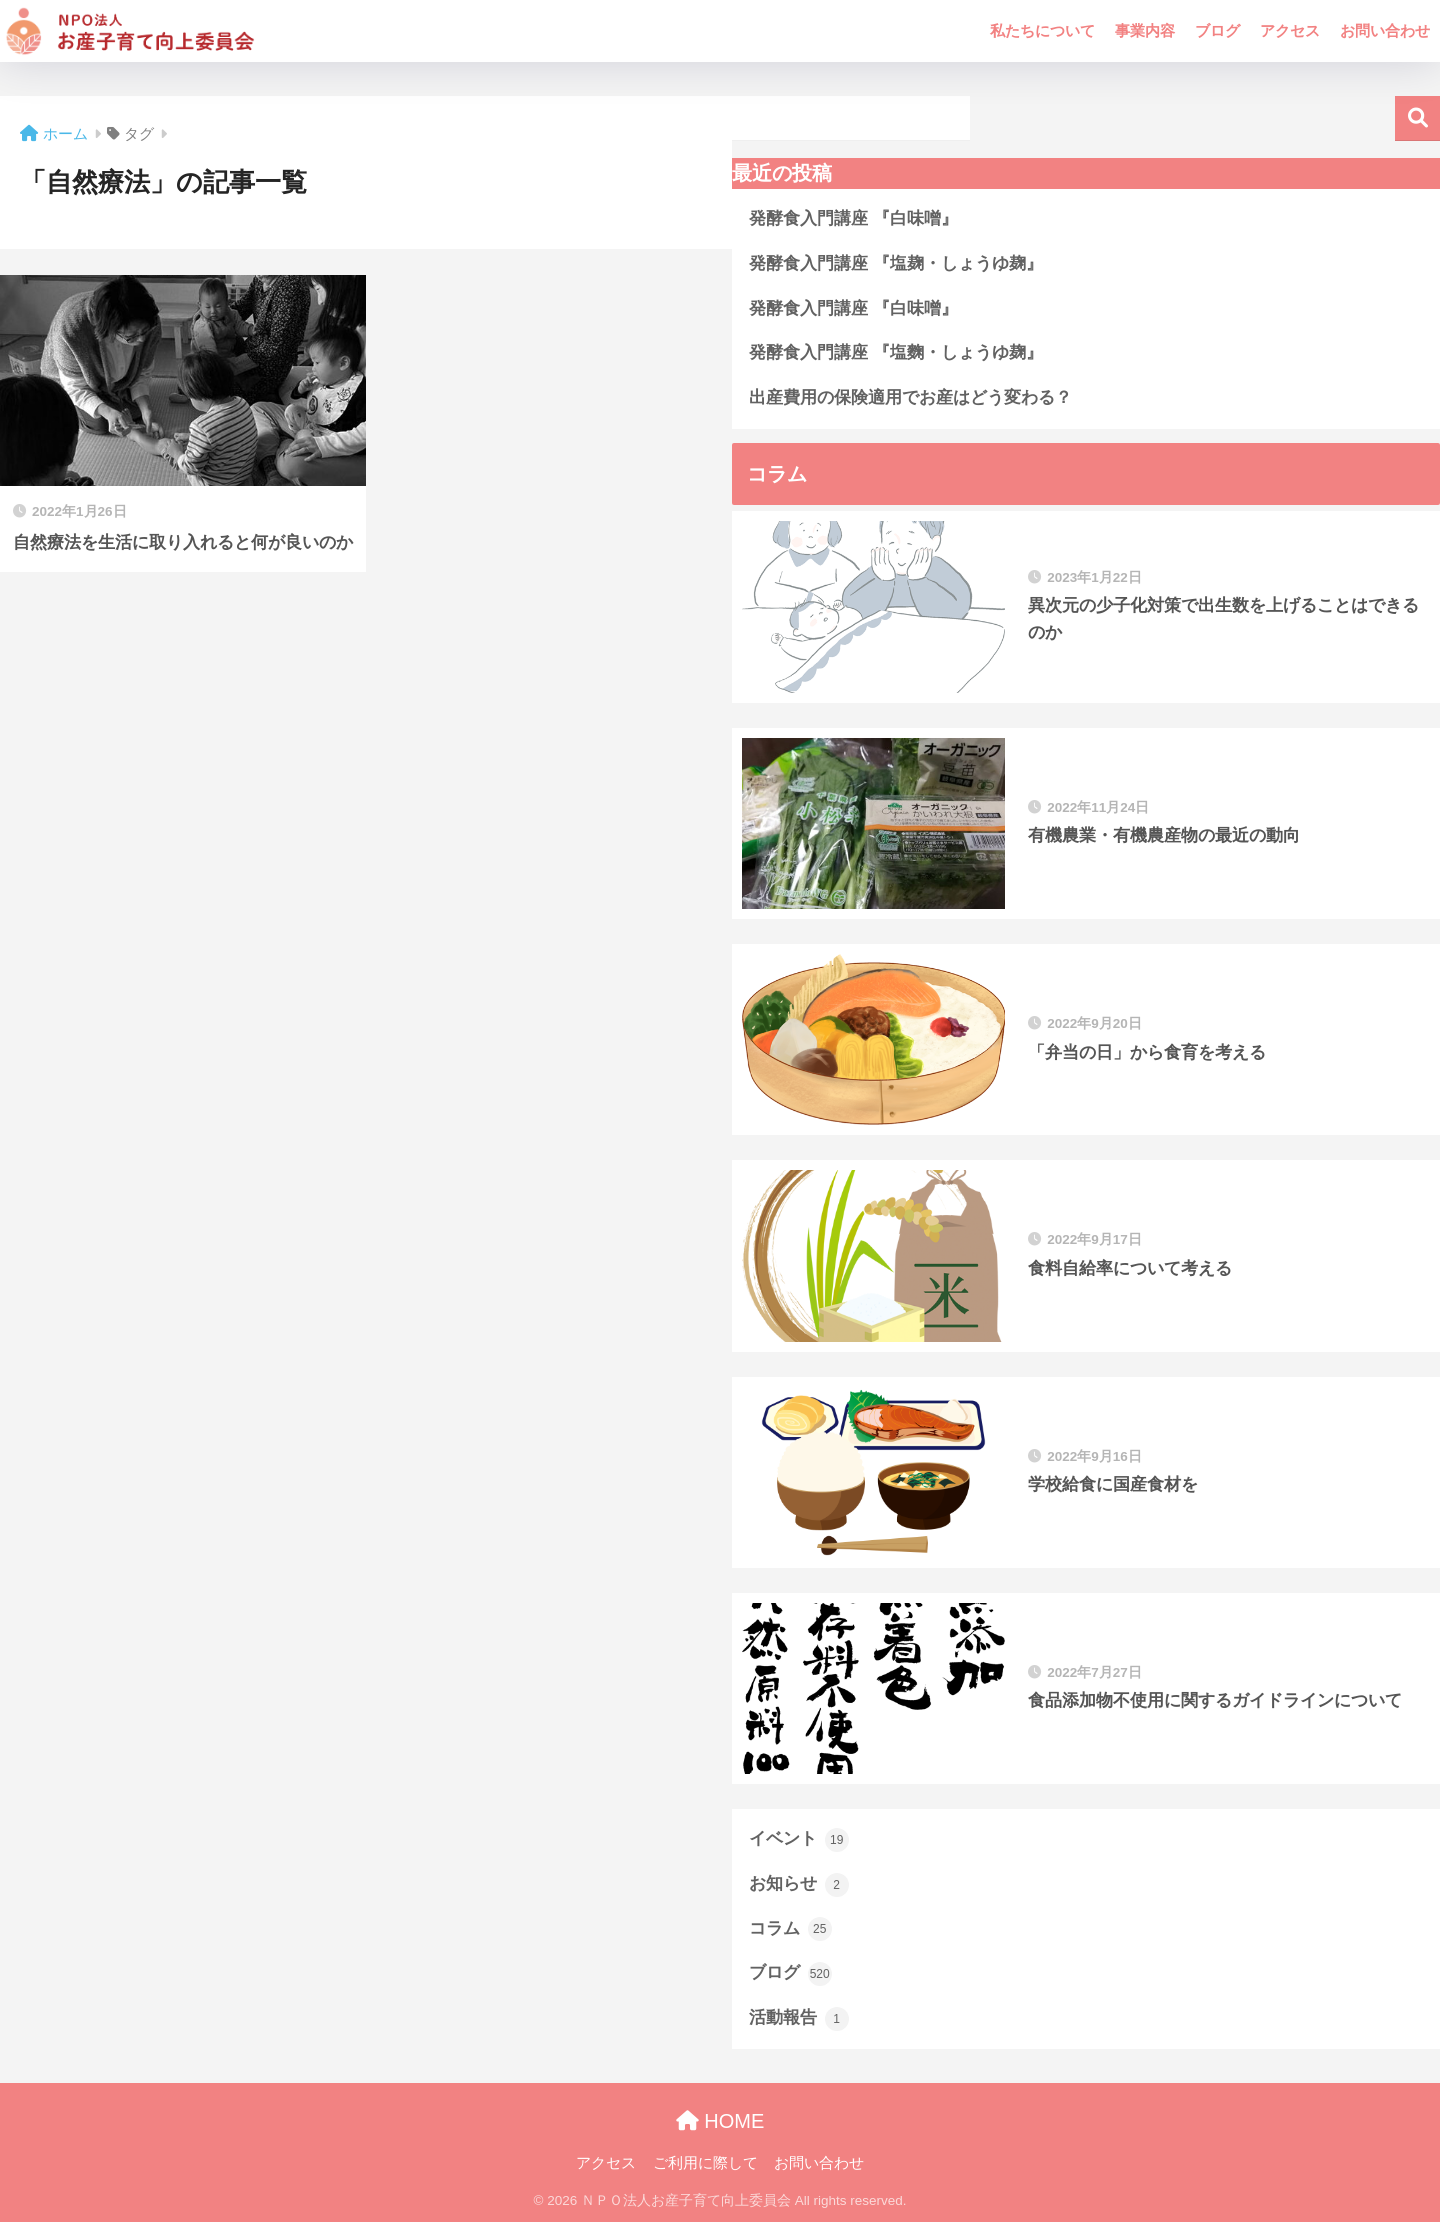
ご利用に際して (705, 2163)
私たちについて (1042, 30)
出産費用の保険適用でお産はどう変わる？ (910, 397)
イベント (799, 1840)
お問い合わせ (1385, 30)
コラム (790, 1929)
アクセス (1290, 30)
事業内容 (1145, 30)
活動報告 (799, 2019)
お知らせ (799, 1885)
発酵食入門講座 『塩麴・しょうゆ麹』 (896, 352)
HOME (720, 2121)
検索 (1417, 118)
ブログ (1217, 30)
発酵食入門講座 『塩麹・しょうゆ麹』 (896, 263)
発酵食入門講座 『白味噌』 (853, 218)
